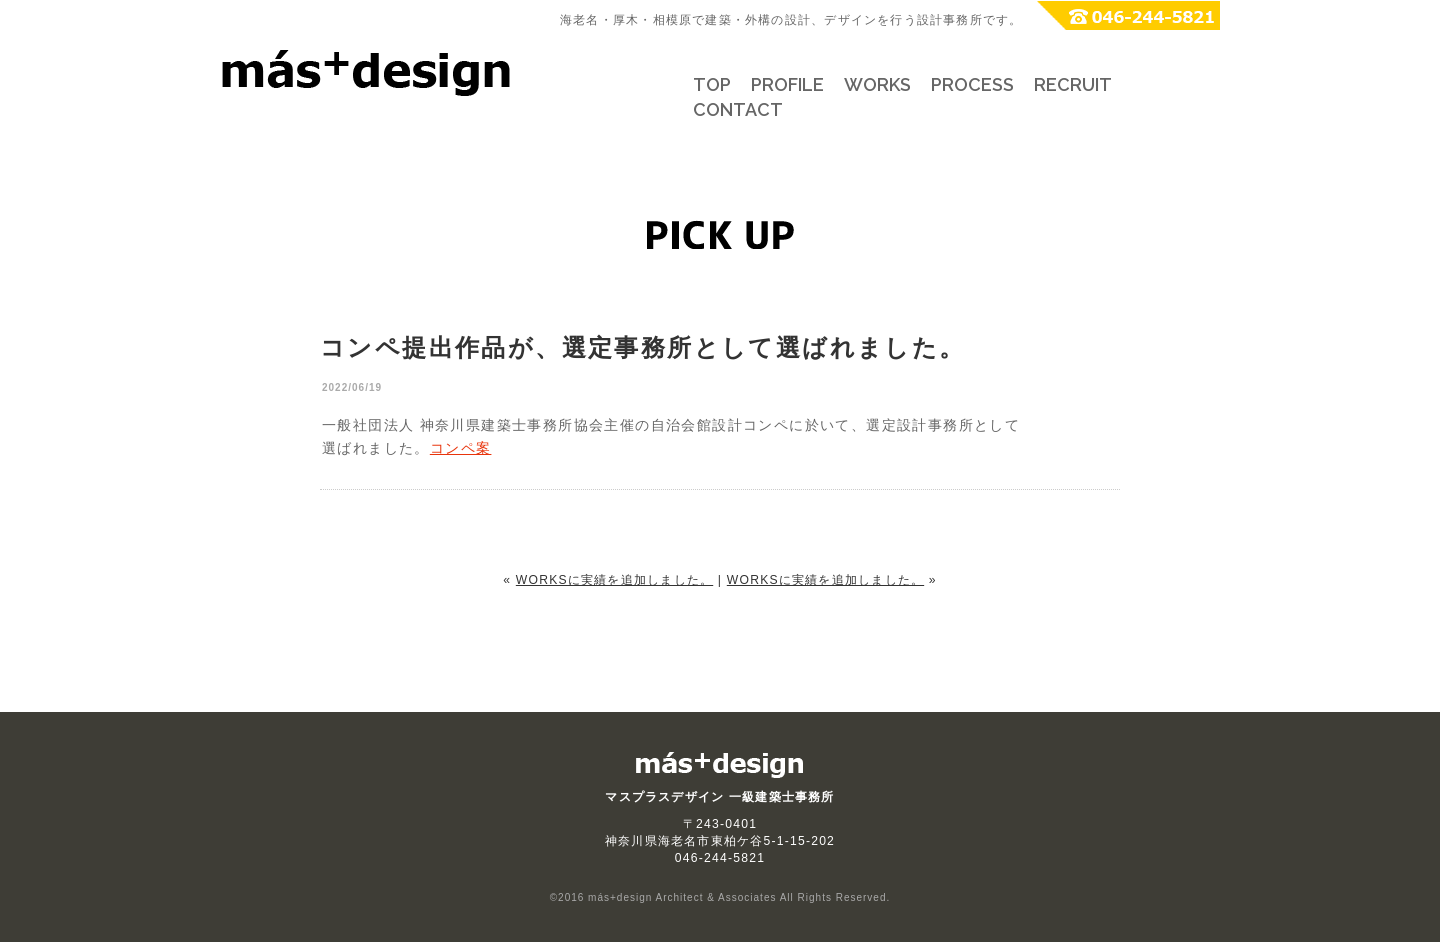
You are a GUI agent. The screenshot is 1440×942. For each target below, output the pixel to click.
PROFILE (787, 84)
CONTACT (738, 109)
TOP (712, 84)
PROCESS (972, 84)
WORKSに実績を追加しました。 (614, 580)
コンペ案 (461, 448)
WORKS (877, 84)
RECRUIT (1073, 84)
